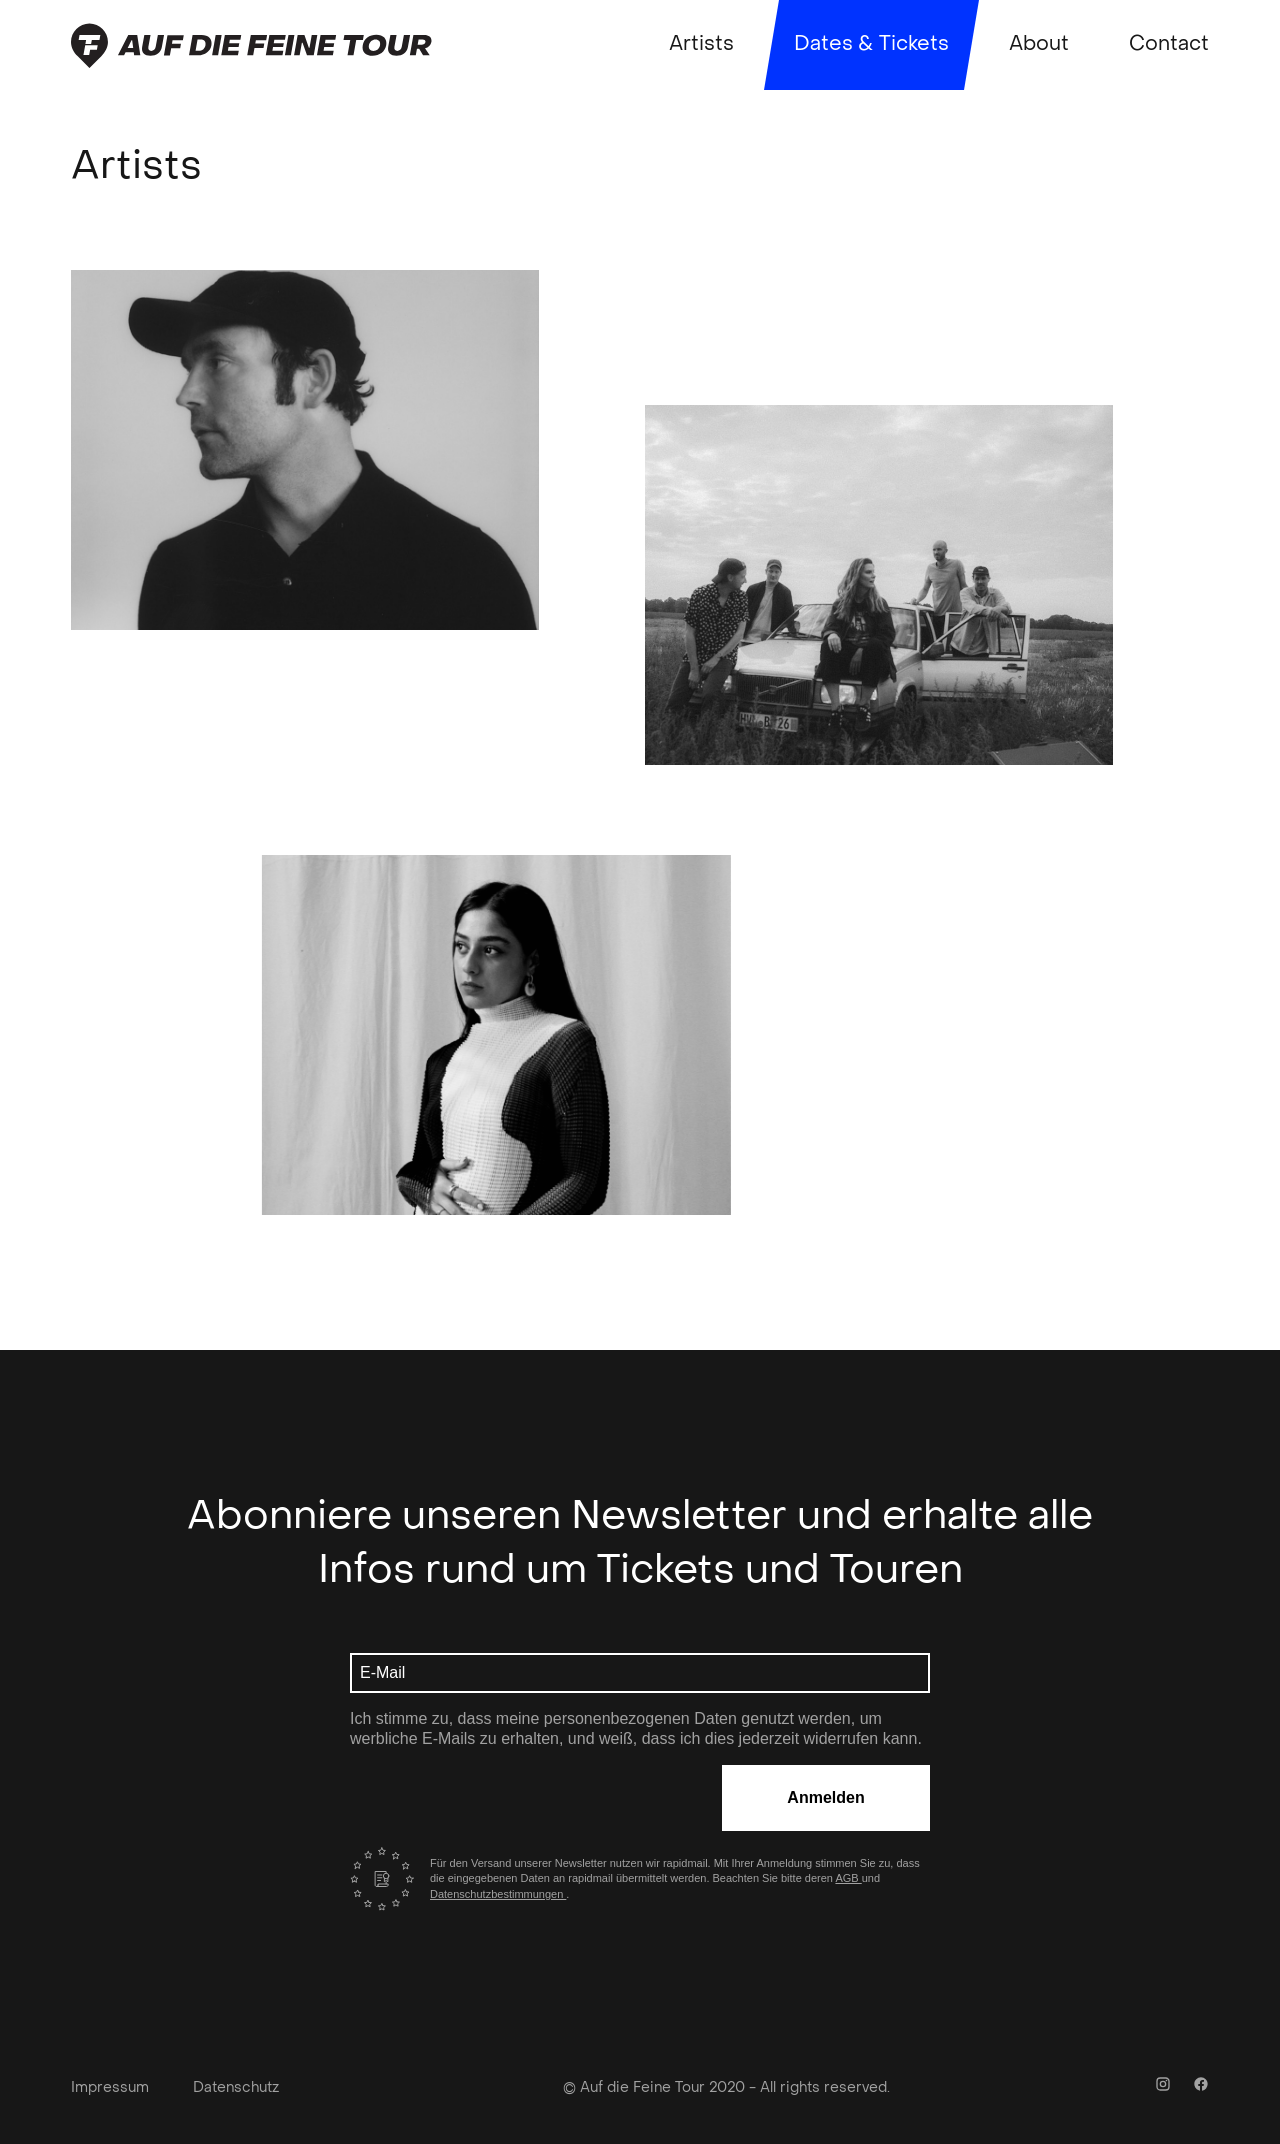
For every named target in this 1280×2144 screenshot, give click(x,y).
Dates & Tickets (871, 45)
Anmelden (825, 1797)
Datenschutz (236, 2088)
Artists (701, 45)
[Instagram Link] (1163, 2087)
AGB (848, 1878)
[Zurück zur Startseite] (251, 45)
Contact (1169, 45)
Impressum (110, 2088)
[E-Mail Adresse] (640, 1673)
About (1039, 45)
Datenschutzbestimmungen (498, 1894)
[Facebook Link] (1201, 2087)
